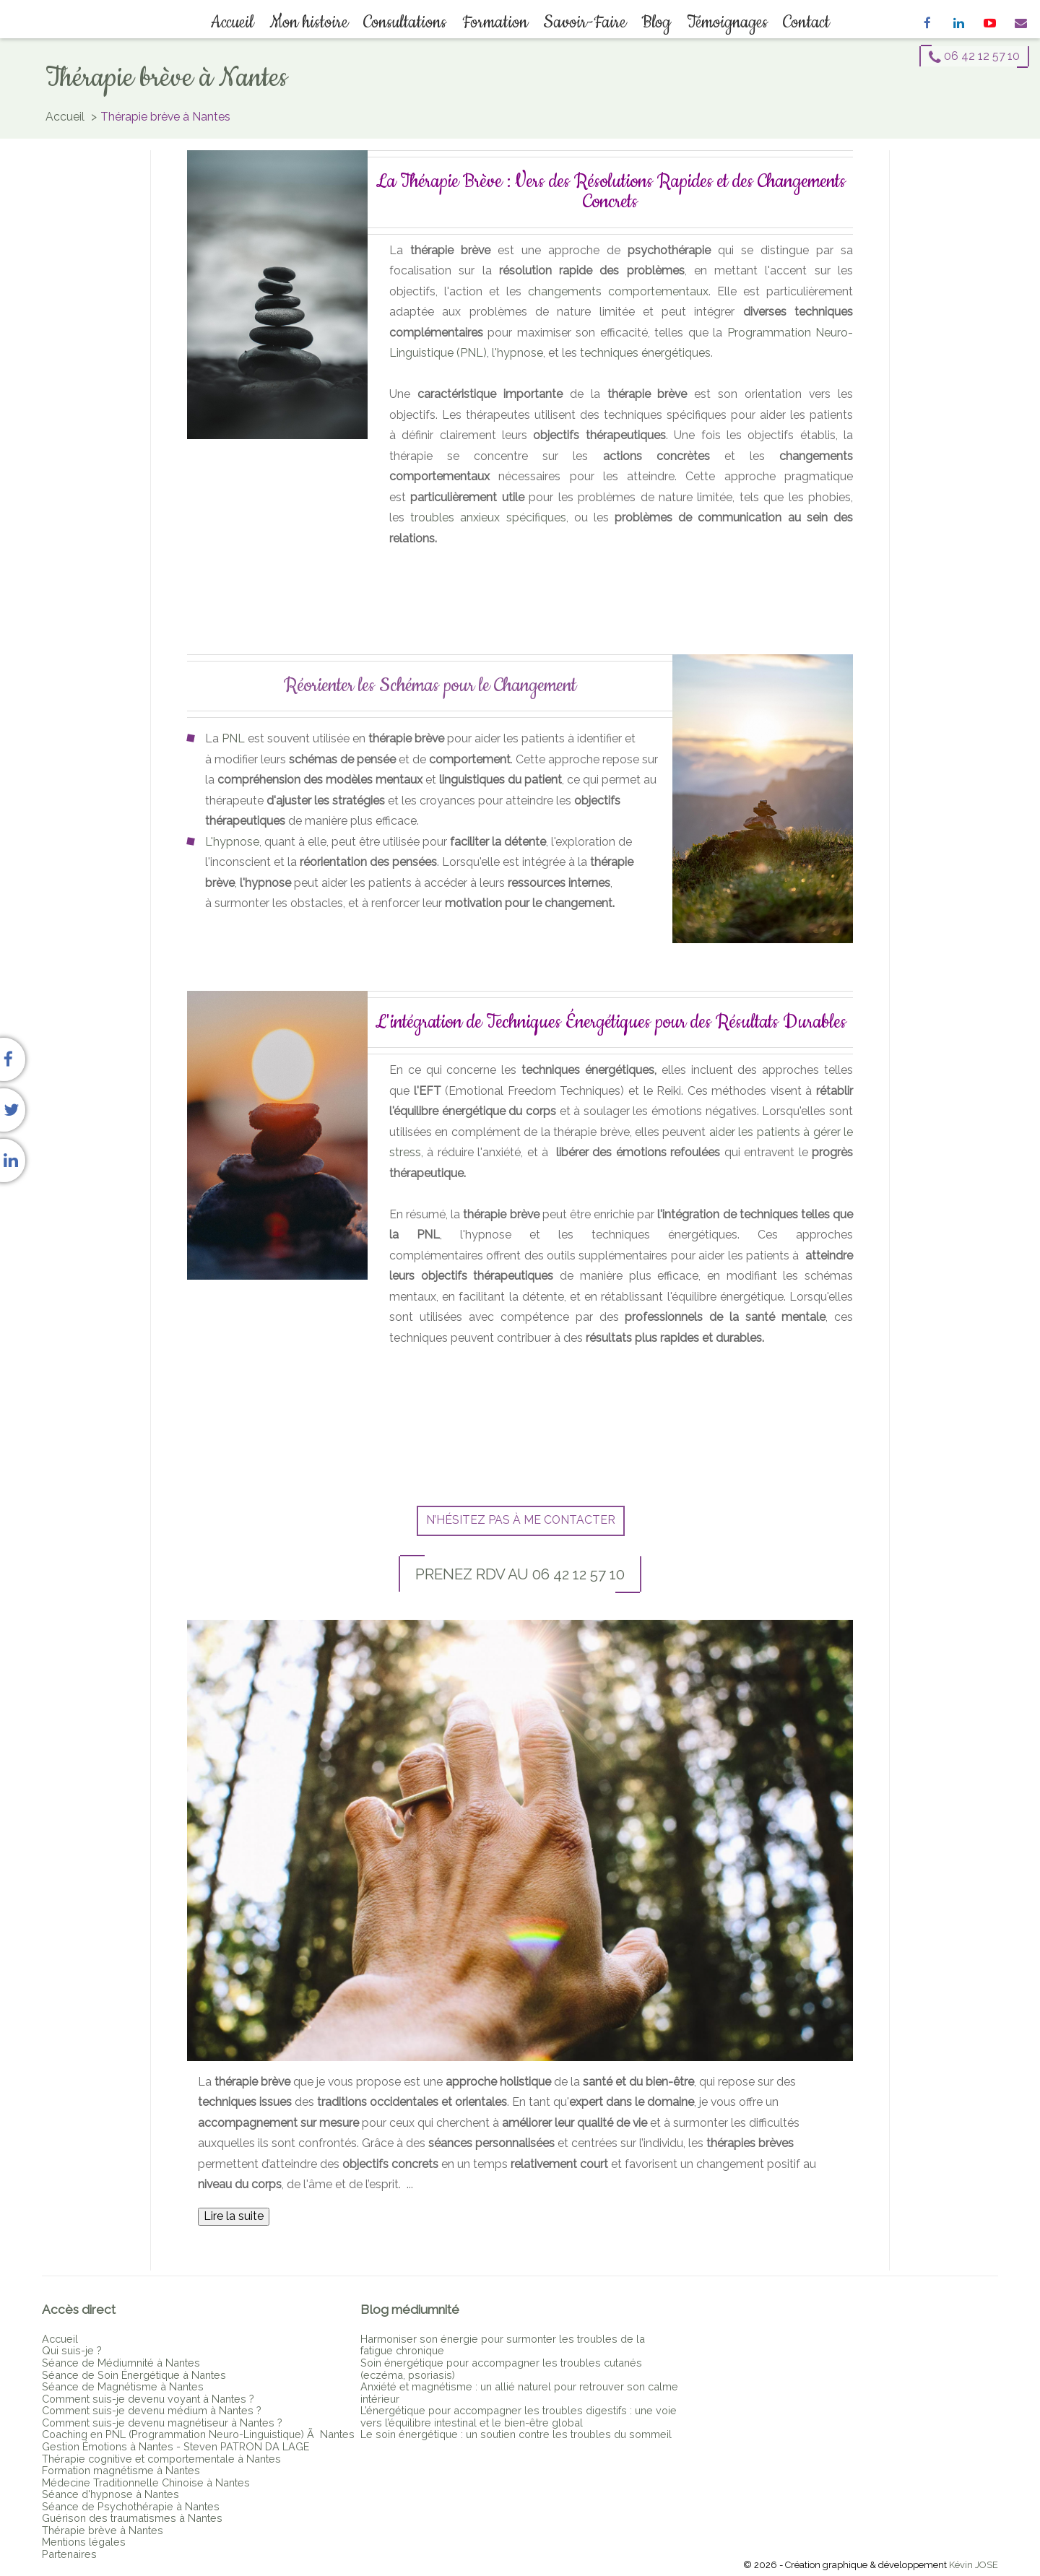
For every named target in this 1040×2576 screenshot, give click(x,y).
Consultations (406, 22)
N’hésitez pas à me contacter (520, 1520)
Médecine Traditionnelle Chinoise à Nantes (146, 2482)
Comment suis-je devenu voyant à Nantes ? (148, 2399)
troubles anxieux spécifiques (488, 517)
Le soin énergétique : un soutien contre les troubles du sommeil (516, 2434)
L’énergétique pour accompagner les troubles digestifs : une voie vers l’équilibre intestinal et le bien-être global (518, 2416)
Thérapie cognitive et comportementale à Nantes (161, 2459)
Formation (495, 22)
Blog (655, 22)
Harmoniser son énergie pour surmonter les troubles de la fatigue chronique (502, 2345)
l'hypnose (517, 353)
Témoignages (724, 22)
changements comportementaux (618, 291)
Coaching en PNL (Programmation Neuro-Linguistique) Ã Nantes (198, 2434)
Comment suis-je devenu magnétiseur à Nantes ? (162, 2422)
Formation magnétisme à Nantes (121, 2470)
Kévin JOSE (973, 2564)
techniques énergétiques (645, 353)
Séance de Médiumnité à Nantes (121, 2362)
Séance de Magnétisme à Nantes (123, 2386)
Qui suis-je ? (72, 2350)
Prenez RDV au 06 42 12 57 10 (520, 1574)
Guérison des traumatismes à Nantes (132, 2518)
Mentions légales (84, 2542)
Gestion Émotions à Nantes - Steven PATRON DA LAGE (175, 2446)
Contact (802, 22)
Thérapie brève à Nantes (102, 2530)
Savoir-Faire (583, 22)
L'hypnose (232, 842)
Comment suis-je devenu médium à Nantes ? (151, 2410)
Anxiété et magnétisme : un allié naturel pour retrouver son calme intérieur (519, 2392)
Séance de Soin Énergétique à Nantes (134, 2375)
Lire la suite (234, 2216)
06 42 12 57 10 (974, 56)
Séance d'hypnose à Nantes (110, 2494)
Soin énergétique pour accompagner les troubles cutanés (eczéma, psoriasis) (501, 2368)
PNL (233, 738)
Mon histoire (311, 22)
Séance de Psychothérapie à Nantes (131, 2506)
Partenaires (69, 2554)
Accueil (235, 22)
